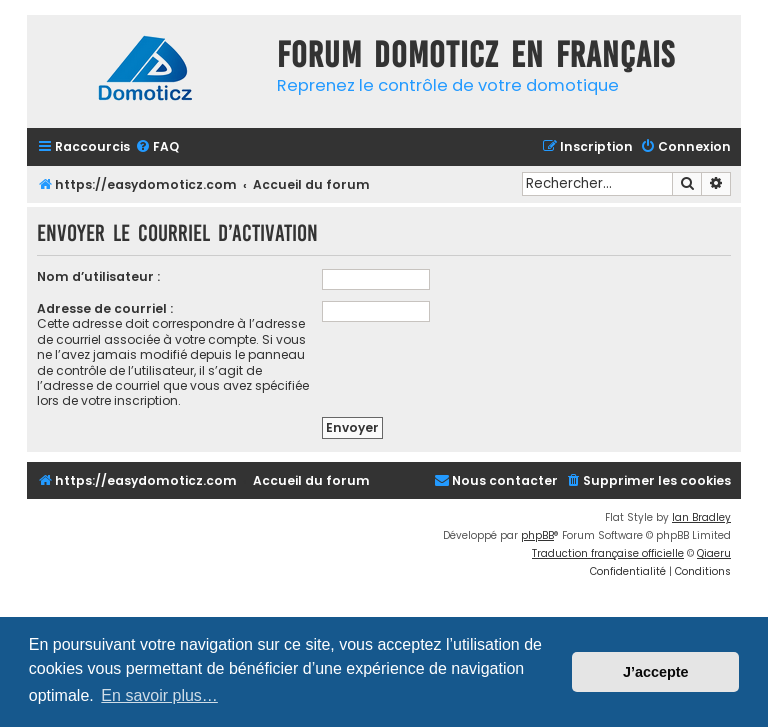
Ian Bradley (701, 517)
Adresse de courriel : (105, 308)
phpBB (537, 535)
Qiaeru (714, 553)
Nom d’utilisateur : (98, 276)
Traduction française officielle (608, 553)
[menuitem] (157, 147)
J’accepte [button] (656, 672)
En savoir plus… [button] (159, 695)
